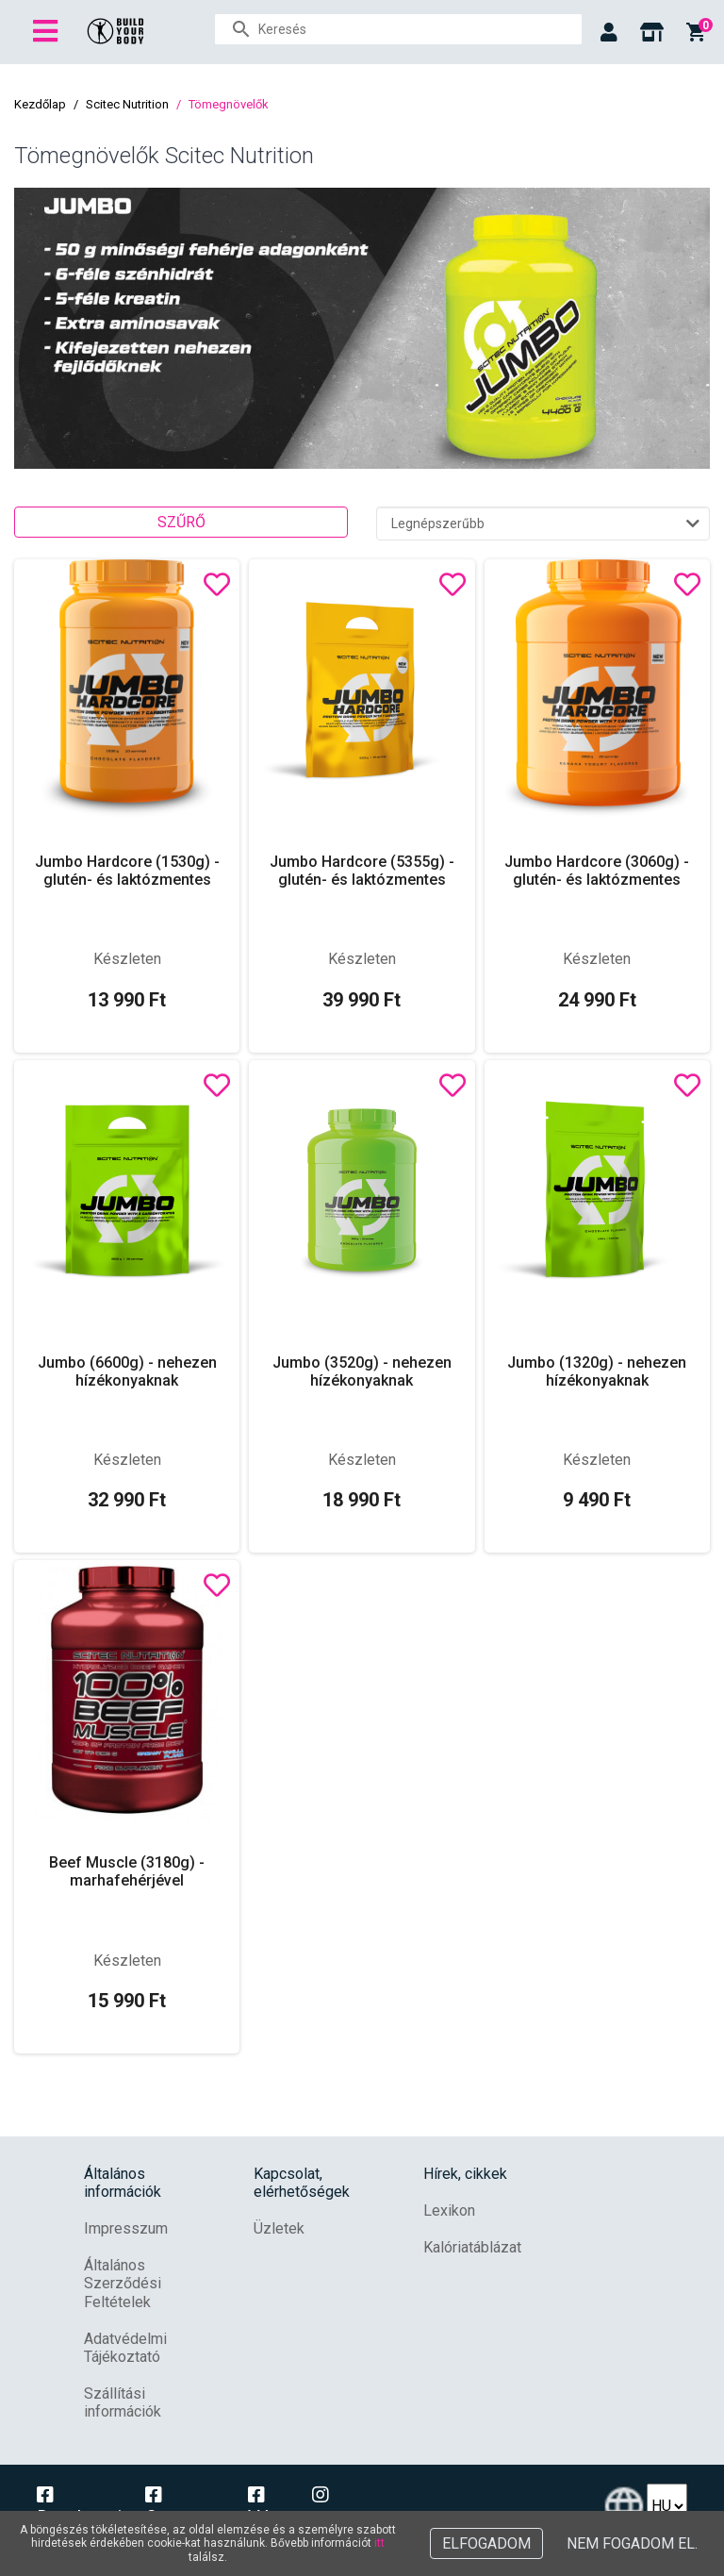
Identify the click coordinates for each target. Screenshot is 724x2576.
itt (379, 2543)
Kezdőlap (40, 104)
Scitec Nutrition (127, 104)
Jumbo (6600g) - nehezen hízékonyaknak (127, 1371)
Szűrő (181, 522)
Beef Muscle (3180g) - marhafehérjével (127, 1871)
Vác (264, 2507)
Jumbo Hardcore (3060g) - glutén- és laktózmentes (596, 871)
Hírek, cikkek (465, 2174)
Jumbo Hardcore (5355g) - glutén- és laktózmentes (362, 871)
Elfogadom (486, 2543)
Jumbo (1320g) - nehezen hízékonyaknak (596, 1371)
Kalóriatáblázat (472, 2247)
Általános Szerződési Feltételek (122, 2283)
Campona (184, 2507)
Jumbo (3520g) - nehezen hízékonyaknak (362, 1371)
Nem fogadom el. (632, 2543)
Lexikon (449, 2210)
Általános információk (122, 2183)
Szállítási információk (122, 2402)
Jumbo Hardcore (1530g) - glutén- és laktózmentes (127, 871)
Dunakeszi (79, 2507)
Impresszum (126, 2228)
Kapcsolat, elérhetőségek (302, 2183)
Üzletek (279, 2228)
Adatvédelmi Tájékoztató (125, 2348)
